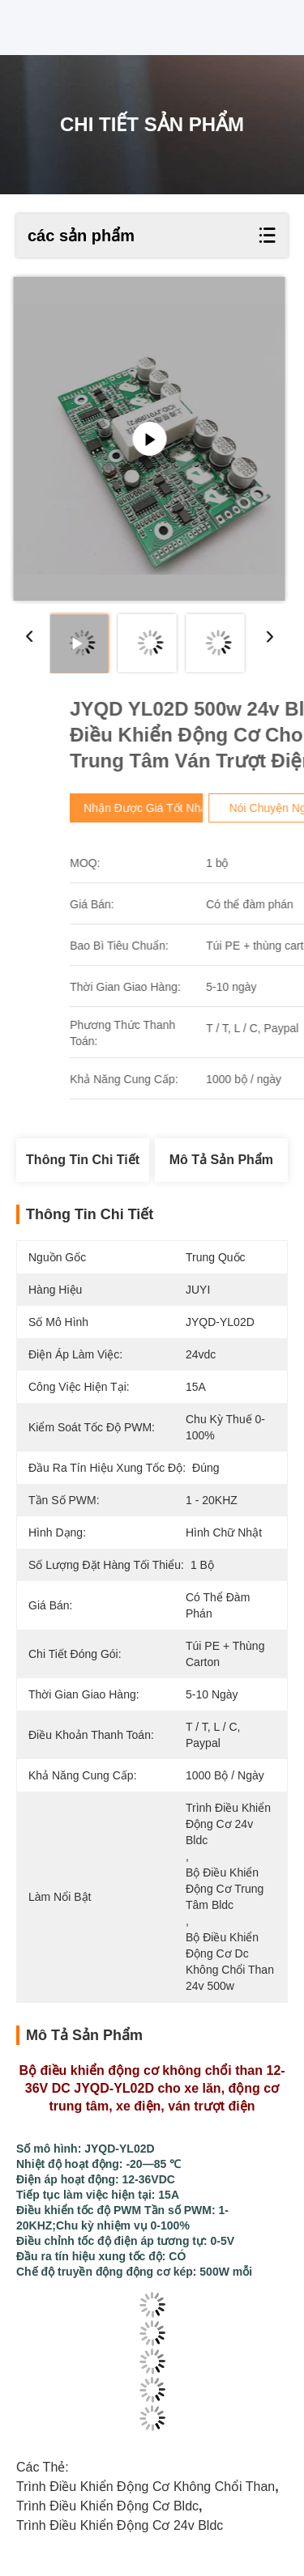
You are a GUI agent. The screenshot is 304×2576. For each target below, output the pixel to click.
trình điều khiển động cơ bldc (107, 2506)
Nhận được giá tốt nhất (216, 807)
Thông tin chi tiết (82, 1160)
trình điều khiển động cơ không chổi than (145, 2486)
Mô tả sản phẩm (221, 1160)
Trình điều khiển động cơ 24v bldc (119, 2525)
